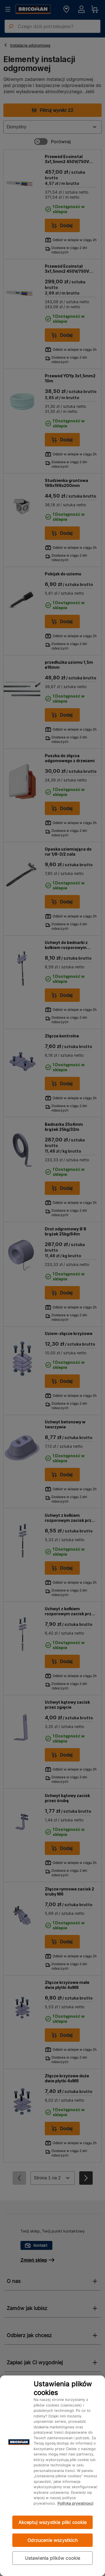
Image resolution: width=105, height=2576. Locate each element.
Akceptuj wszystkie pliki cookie (52, 2522)
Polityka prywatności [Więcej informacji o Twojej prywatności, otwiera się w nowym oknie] (75, 2503)
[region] (52, 2475)
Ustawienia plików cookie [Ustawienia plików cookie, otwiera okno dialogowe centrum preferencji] (52, 2558)
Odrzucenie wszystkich (52, 2540)
